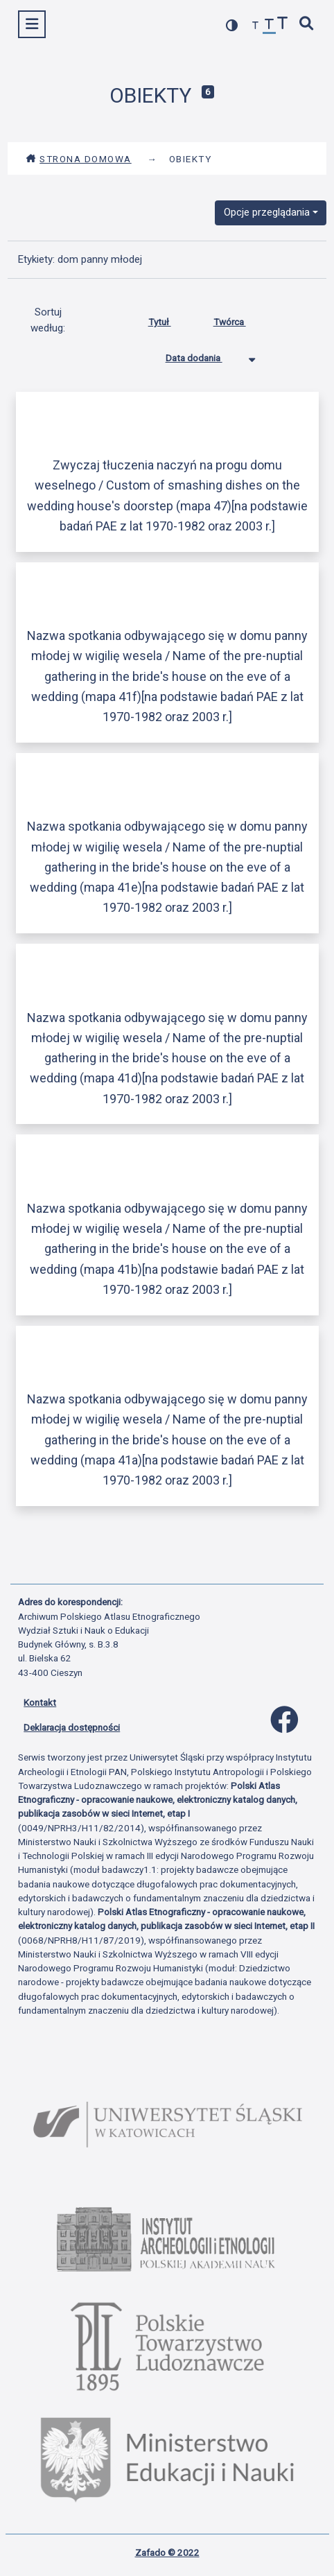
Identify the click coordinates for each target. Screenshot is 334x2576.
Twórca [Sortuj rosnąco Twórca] (240, 319)
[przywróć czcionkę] (269, 26)
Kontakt (40, 1702)
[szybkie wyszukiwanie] (307, 25)
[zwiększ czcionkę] (283, 25)
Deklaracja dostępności (72, 1727)
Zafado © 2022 (167, 2552)
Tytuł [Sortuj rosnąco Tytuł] (170, 319)
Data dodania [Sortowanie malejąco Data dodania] (204, 355)
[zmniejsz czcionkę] (256, 26)
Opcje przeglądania (267, 212)
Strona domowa (78, 158)
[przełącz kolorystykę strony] (232, 25)
